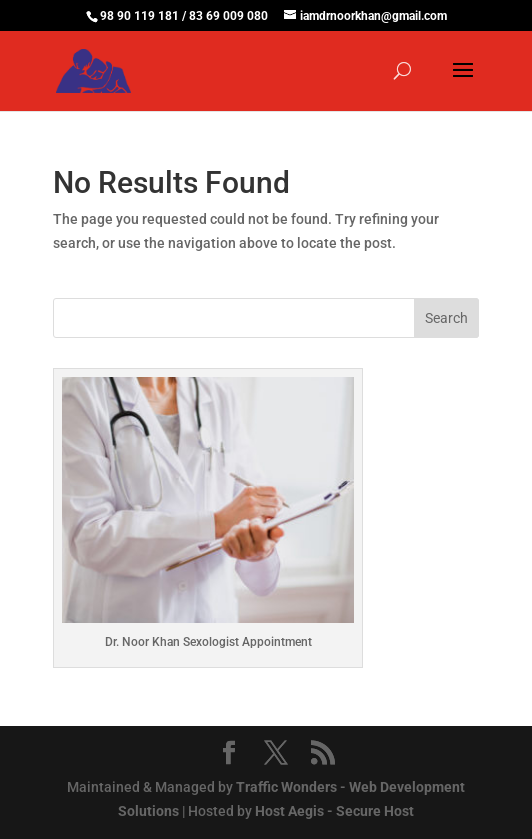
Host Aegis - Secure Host (334, 811)
